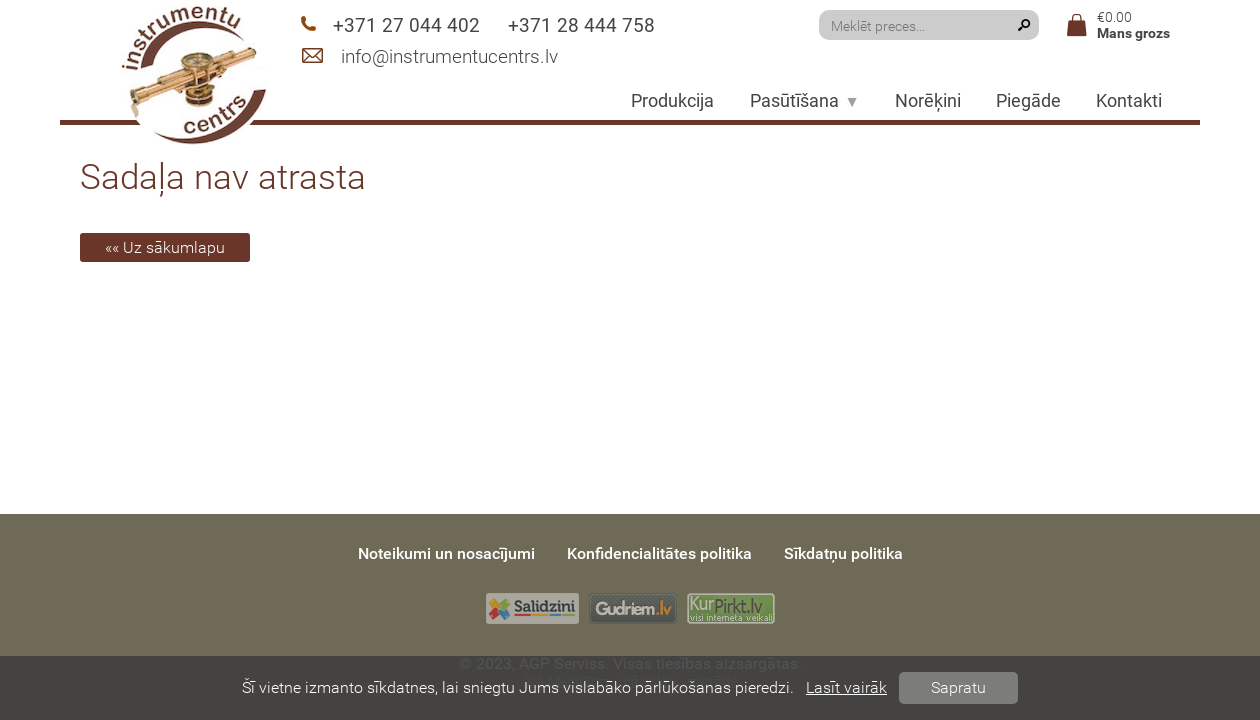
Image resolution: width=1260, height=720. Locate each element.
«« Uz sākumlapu (165, 247)
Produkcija (672, 101)
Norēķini (928, 101)
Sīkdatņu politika (843, 553)
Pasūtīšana (805, 101)
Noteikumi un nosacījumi (446, 553)
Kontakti (1129, 101)
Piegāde (1028, 101)
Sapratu (958, 687)
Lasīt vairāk (846, 687)
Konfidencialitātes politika (659, 553)
